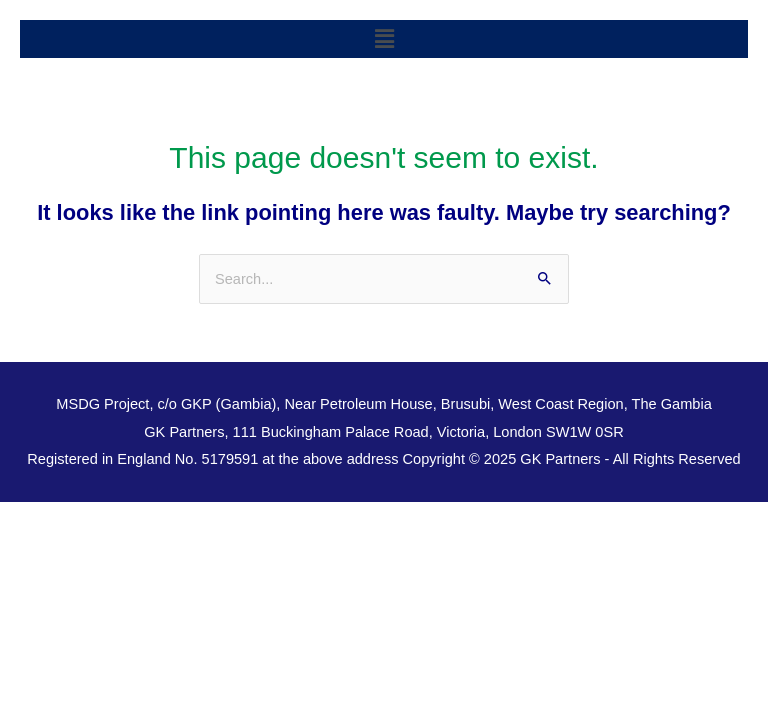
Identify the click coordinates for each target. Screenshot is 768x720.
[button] (384, 39)
